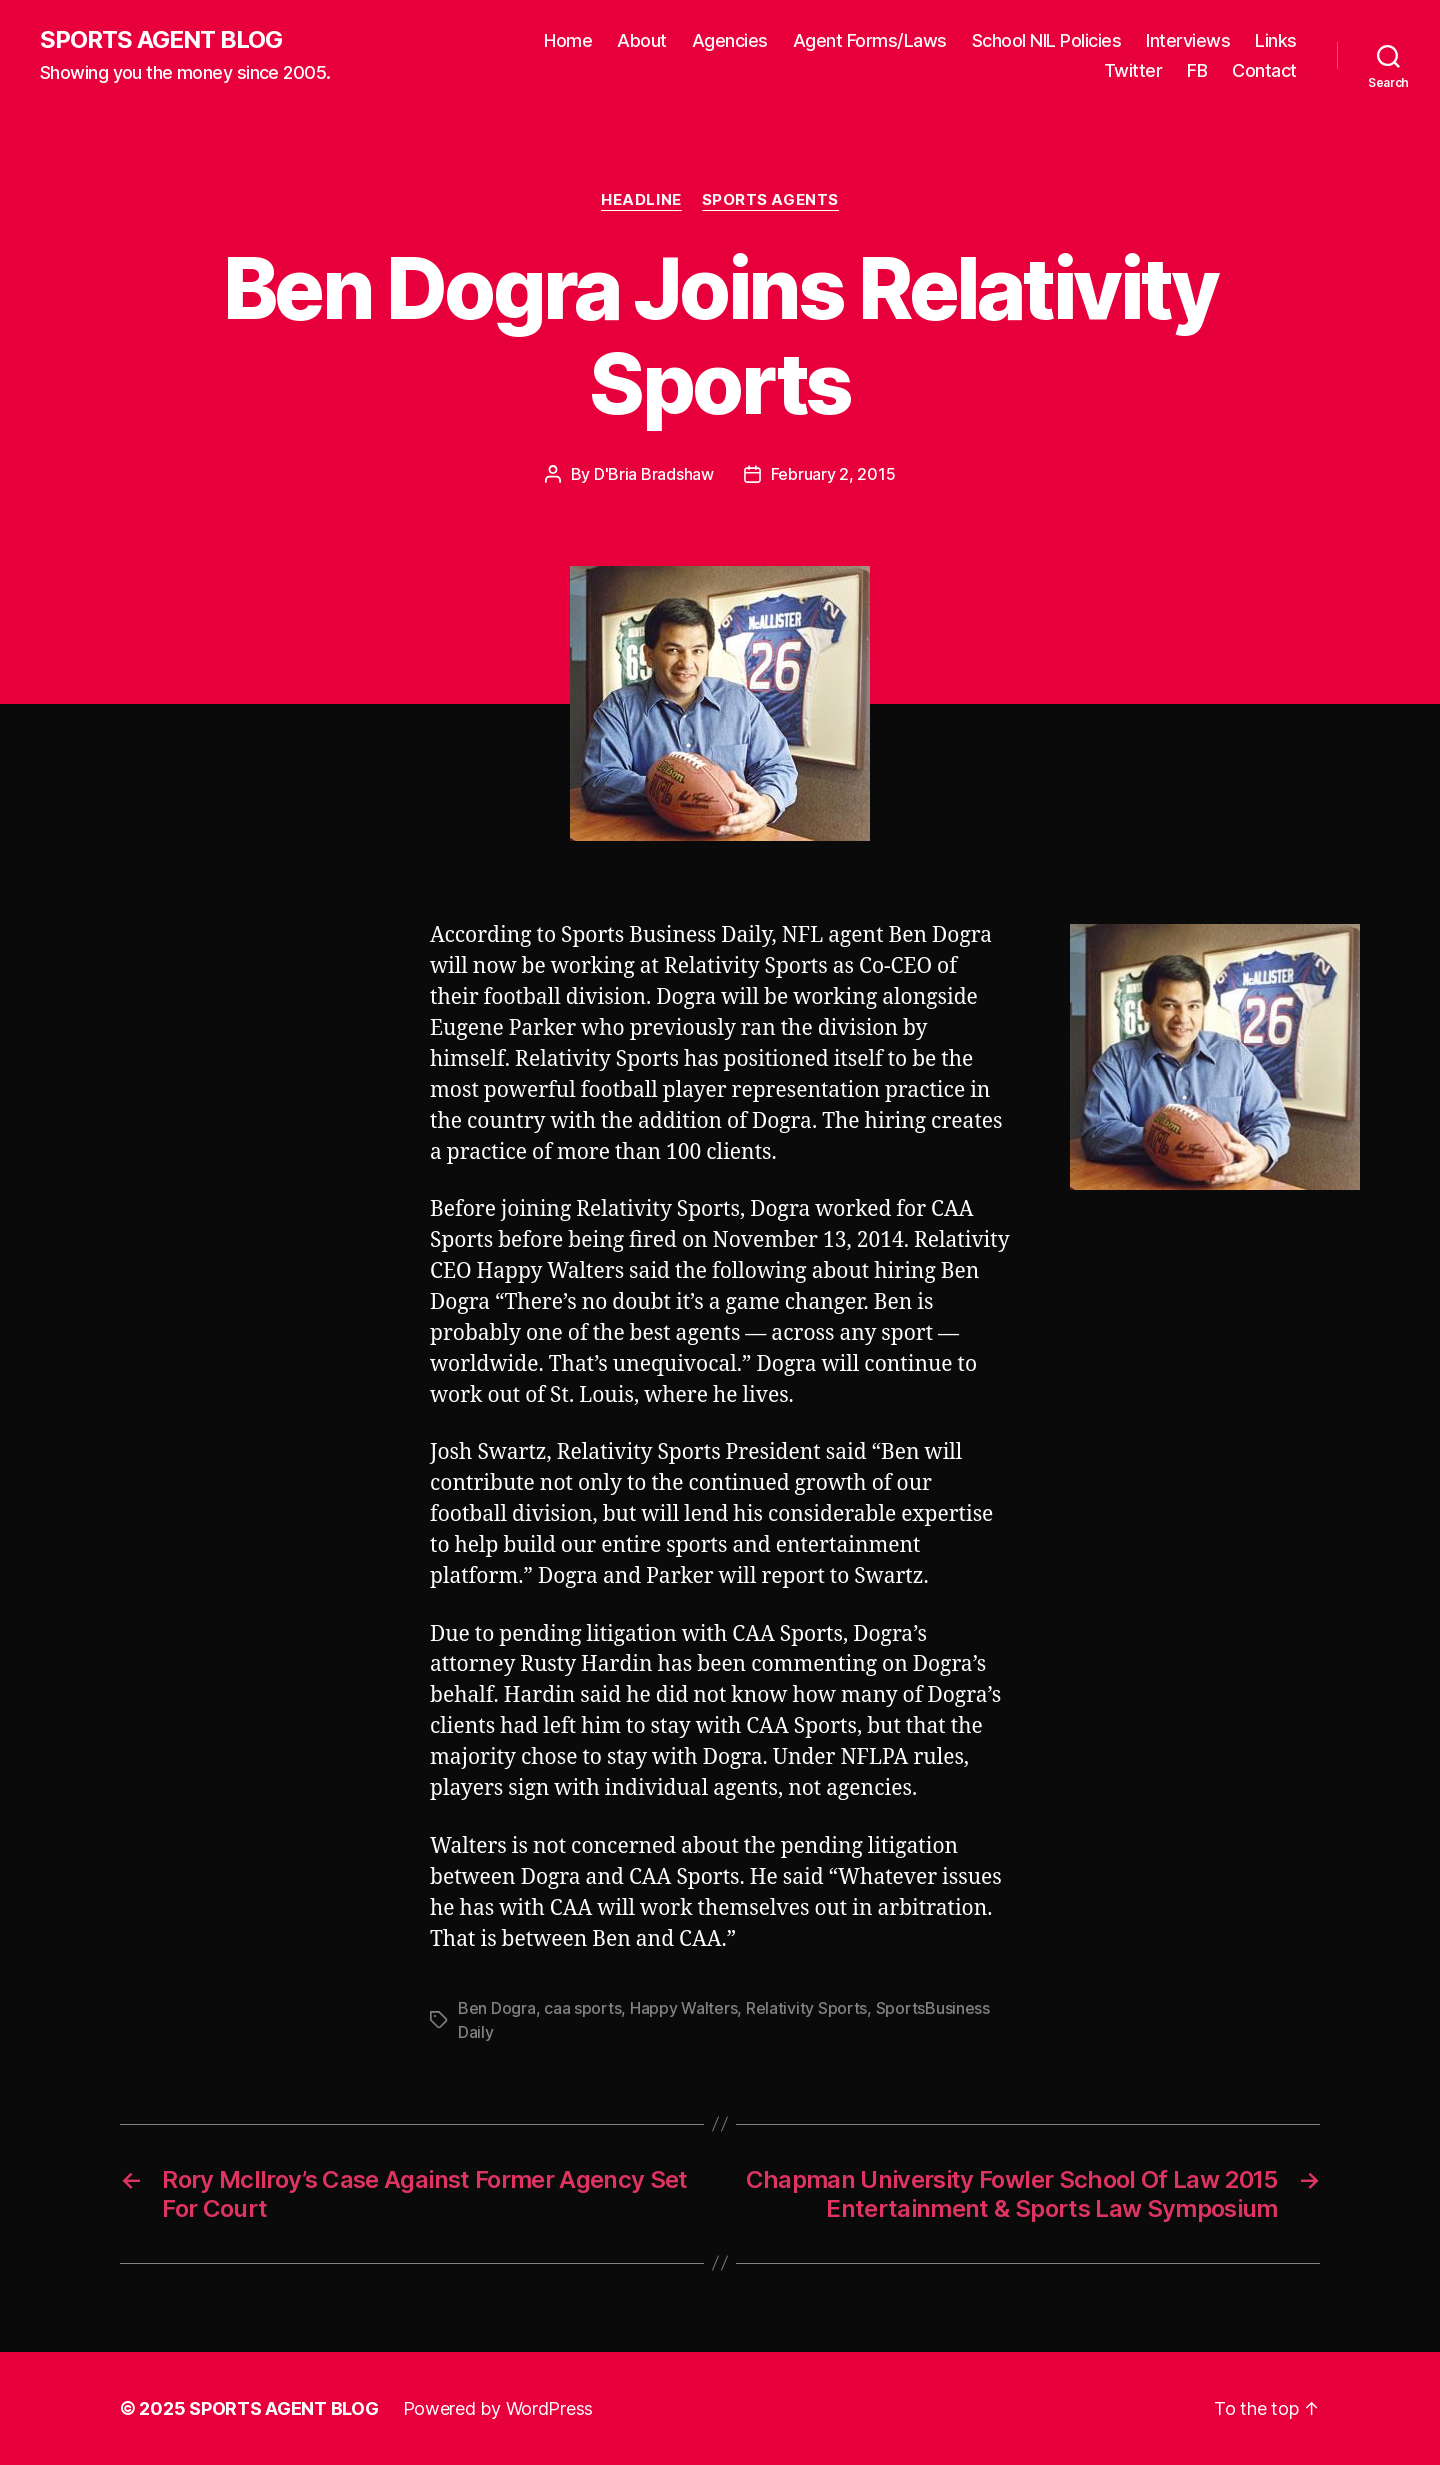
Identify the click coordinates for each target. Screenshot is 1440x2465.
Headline (641, 200)
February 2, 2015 (833, 474)
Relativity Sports (806, 2008)
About (642, 40)
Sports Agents (770, 200)
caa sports (582, 2008)
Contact (1264, 70)
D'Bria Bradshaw (654, 474)
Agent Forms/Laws (870, 40)
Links (1276, 40)
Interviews (1188, 40)
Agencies (730, 40)
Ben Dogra (497, 2008)
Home (568, 40)
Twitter (1133, 70)
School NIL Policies (1047, 40)
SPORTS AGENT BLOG (161, 40)
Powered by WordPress (498, 2408)
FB (1197, 70)
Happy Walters (684, 2008)
